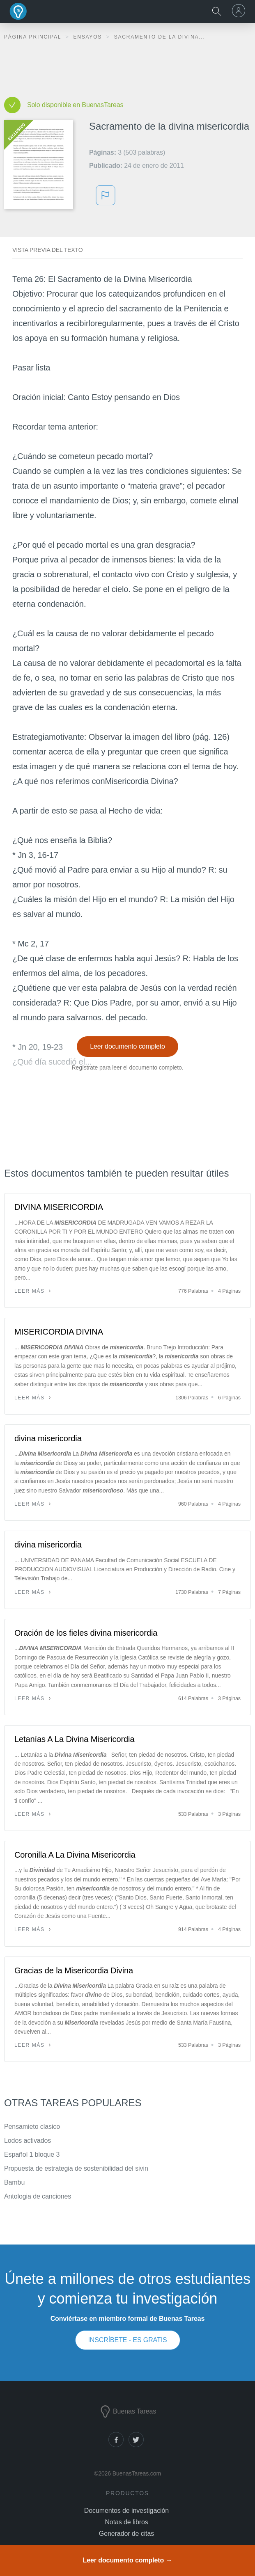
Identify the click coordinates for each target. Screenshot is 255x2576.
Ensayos (88, 37)
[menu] (240, 10)
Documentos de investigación (126, 2510)
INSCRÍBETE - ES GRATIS (127, 2339)
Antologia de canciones (37, 2196)
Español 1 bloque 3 (32, 2154)
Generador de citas (126, 2533)
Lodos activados (27, 2140)
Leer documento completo (127, 1046)
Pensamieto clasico (32, 2126)
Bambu (14, 2182)
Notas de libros (126, 2522)
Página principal (33, 37)
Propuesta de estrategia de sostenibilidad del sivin (76, 2168)
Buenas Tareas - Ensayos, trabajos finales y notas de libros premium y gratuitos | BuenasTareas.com (18, 11)
